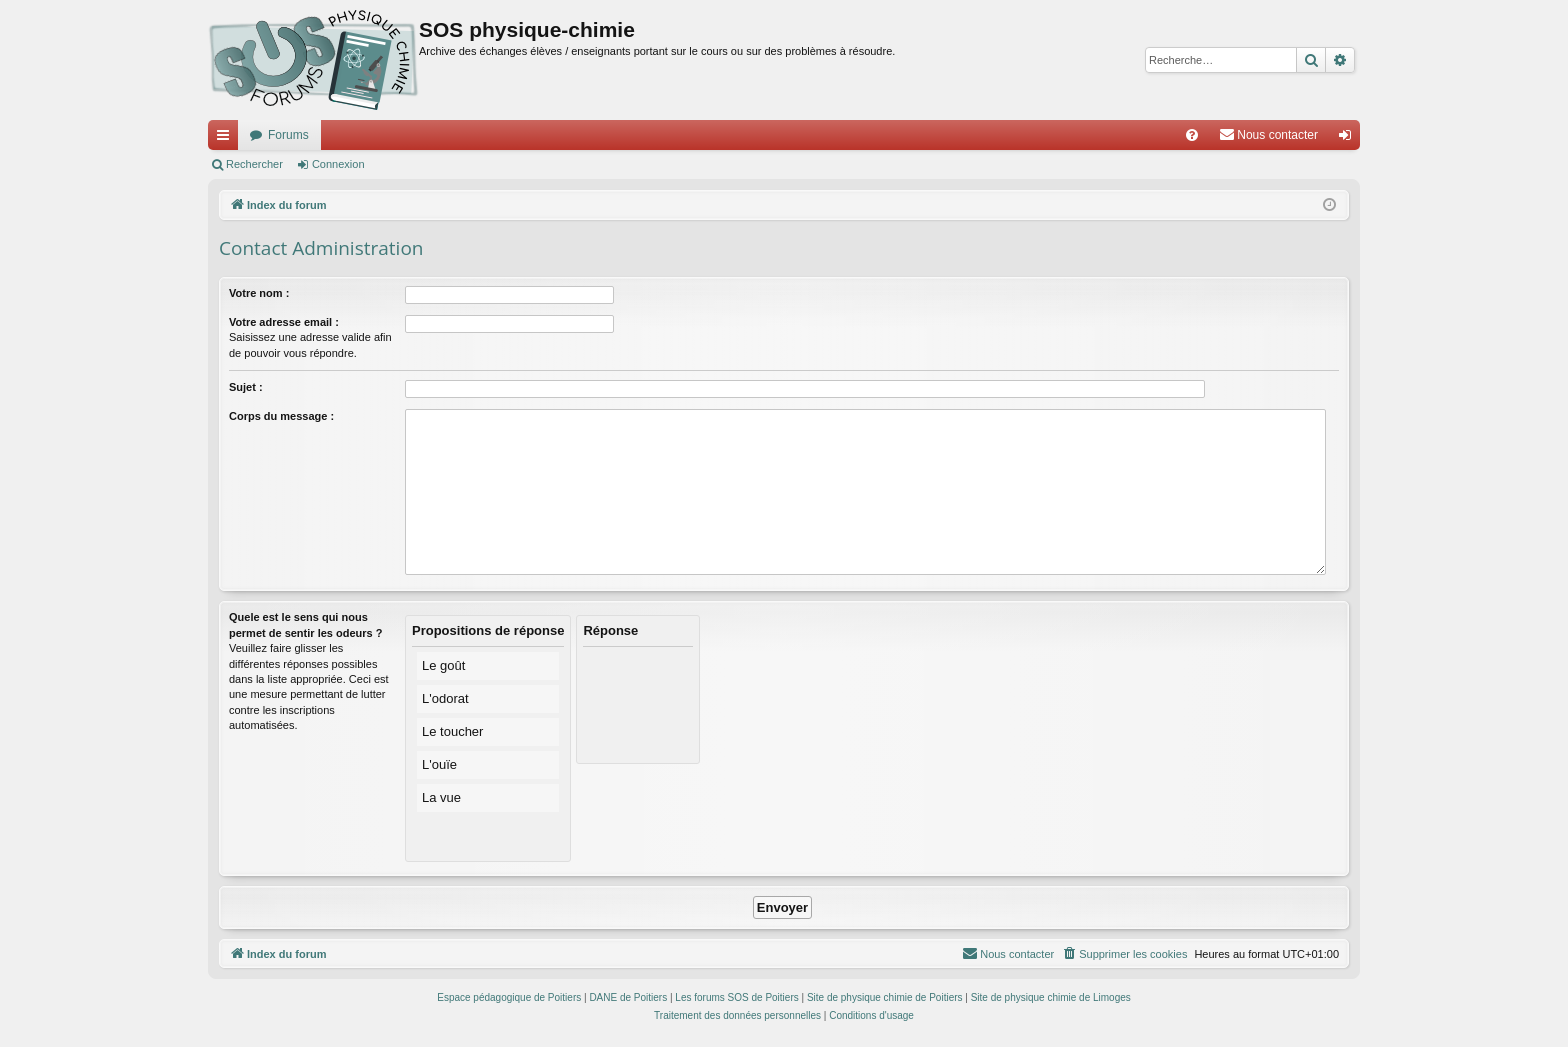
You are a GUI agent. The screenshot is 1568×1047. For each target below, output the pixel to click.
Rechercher (254, 164)
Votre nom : (259, 293)
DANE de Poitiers (628, 997)
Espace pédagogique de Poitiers (509, 997)
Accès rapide (227, 139)
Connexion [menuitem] (1349, 139)
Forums (288, 135)
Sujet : (246, 387)
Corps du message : (281, 416)
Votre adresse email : (284, 322)
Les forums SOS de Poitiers (736, 997)
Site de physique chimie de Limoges (1051, 997)
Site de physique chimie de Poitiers (885, 997)
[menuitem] (1192, 135)
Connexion (338, 164)
